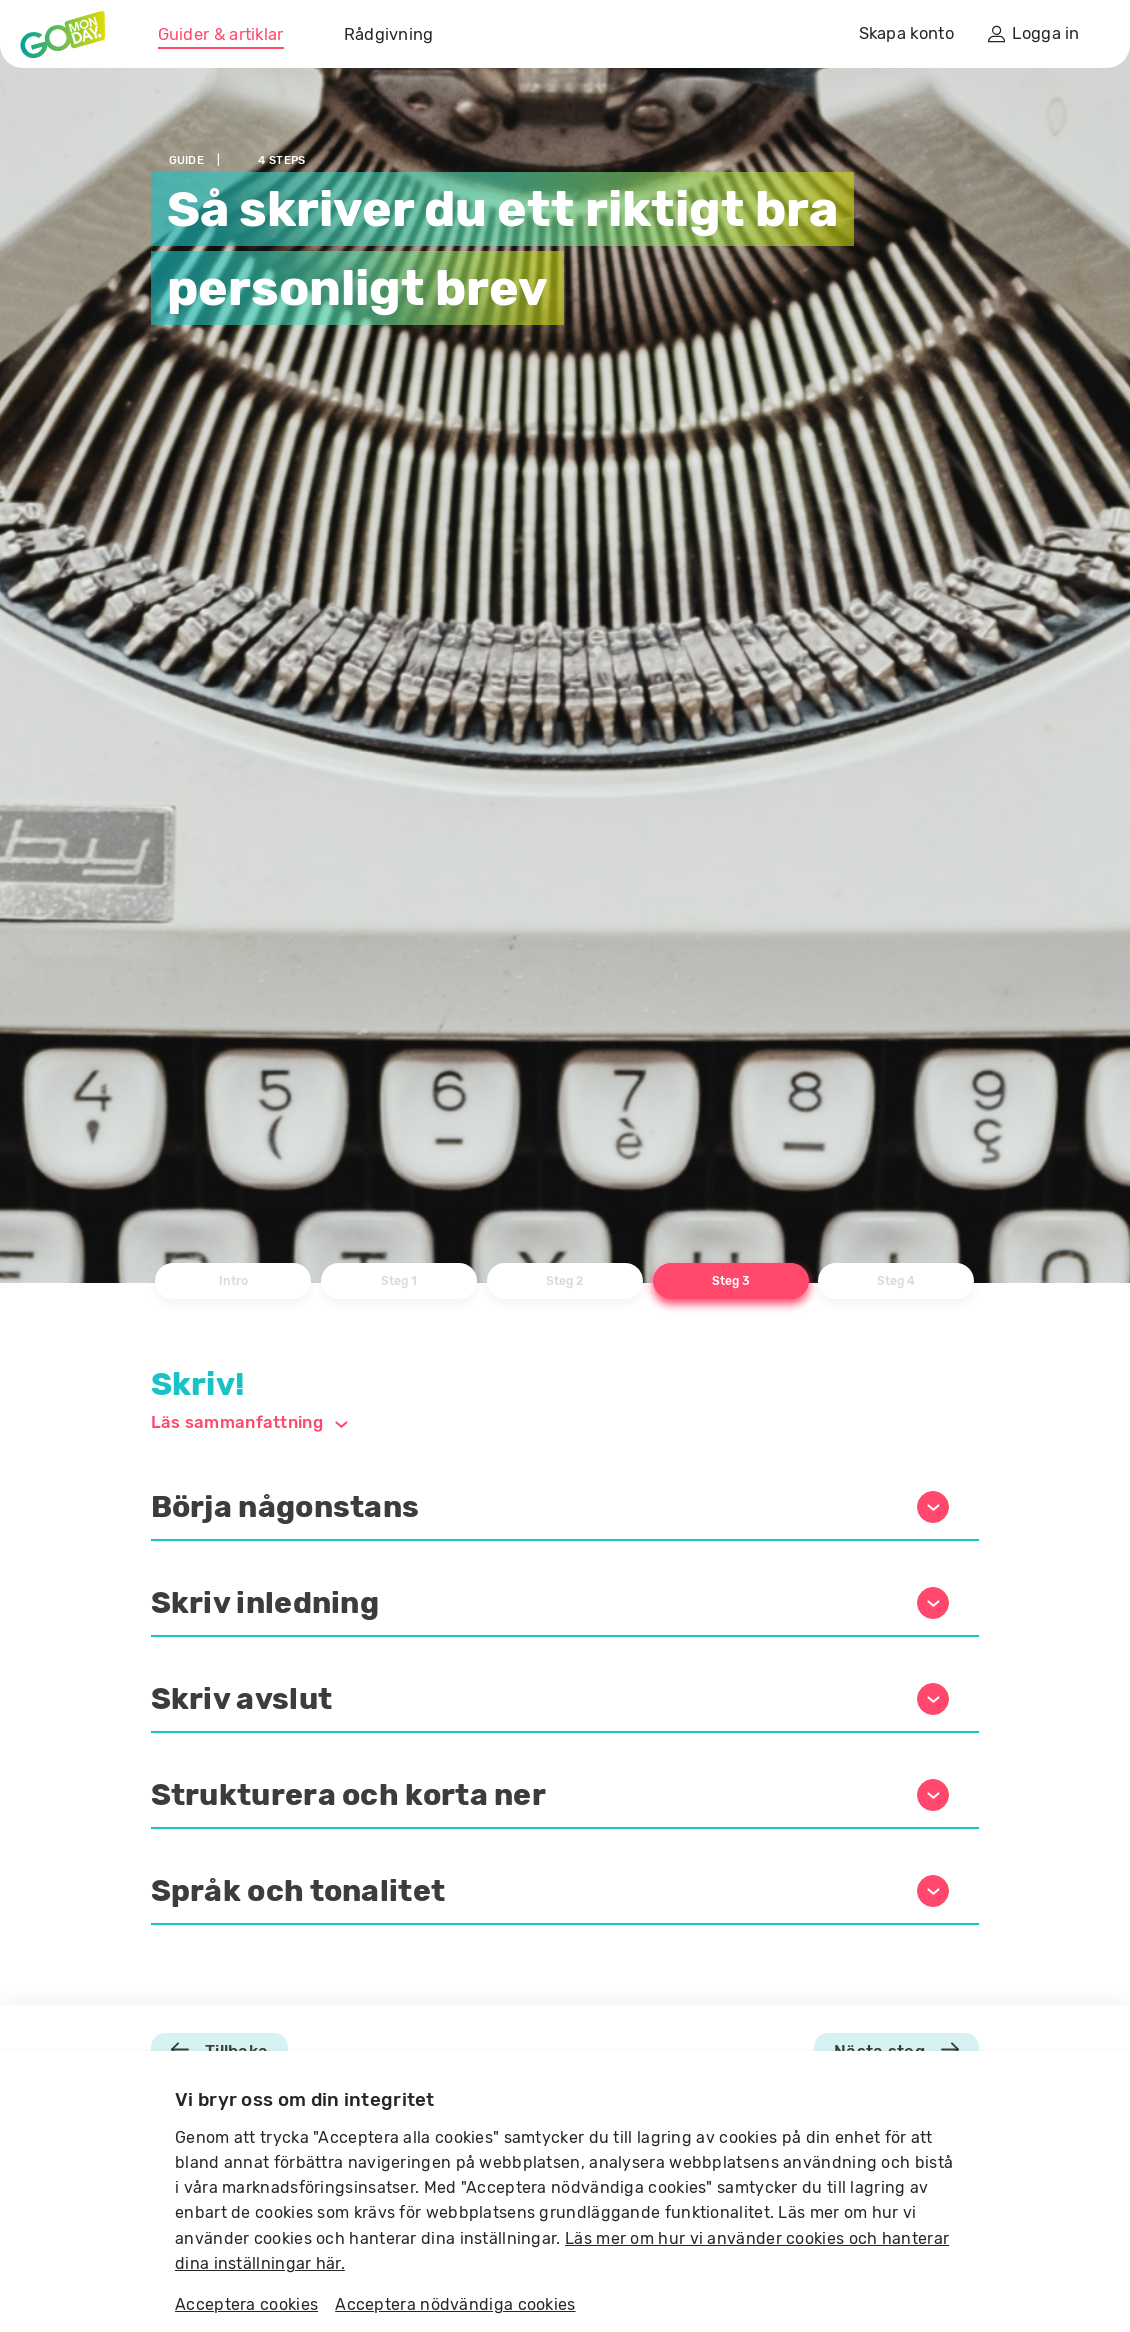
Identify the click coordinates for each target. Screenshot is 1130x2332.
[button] (565, 1508)
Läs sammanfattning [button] (249, 1422)
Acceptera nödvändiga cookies (455, 2304)
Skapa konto (906, 33)
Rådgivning (389, 34)
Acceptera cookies (246, 2304)
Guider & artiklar (221, 34)
